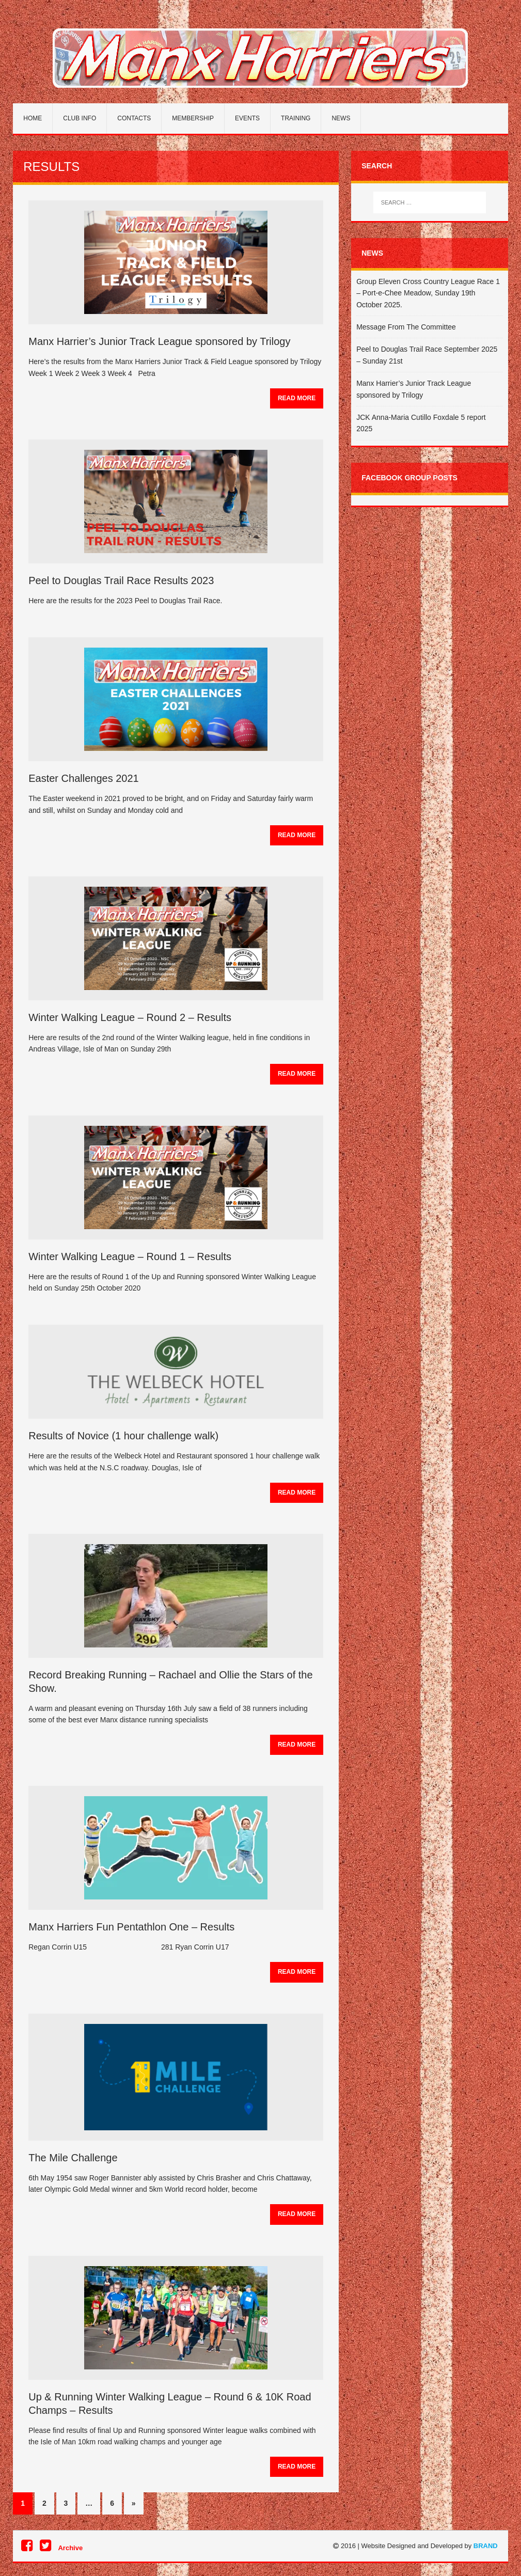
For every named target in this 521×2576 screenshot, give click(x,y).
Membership (193, 118)
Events (247, 118)
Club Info (79, 118)
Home (32, 118)
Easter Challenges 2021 (83, 778)
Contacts (134, 118)
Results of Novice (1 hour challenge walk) (123, 1435)
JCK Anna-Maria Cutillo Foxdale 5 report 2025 (421, 423)
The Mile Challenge (72, 2157)
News (340, 118)
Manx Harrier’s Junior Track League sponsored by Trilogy (159, 341)
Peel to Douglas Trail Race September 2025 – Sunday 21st (426, 355)
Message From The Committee (406, 327)
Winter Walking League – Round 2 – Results (129, 1017)
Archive (70, 2548)
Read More (296, 398)
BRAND (485, 2546)
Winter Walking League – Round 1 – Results (129, 1256)
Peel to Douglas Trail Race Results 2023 (121, 580)
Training (295, 118)
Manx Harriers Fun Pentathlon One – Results (131, 1927)
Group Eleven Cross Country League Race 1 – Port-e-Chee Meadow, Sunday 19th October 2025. (428, 293)
